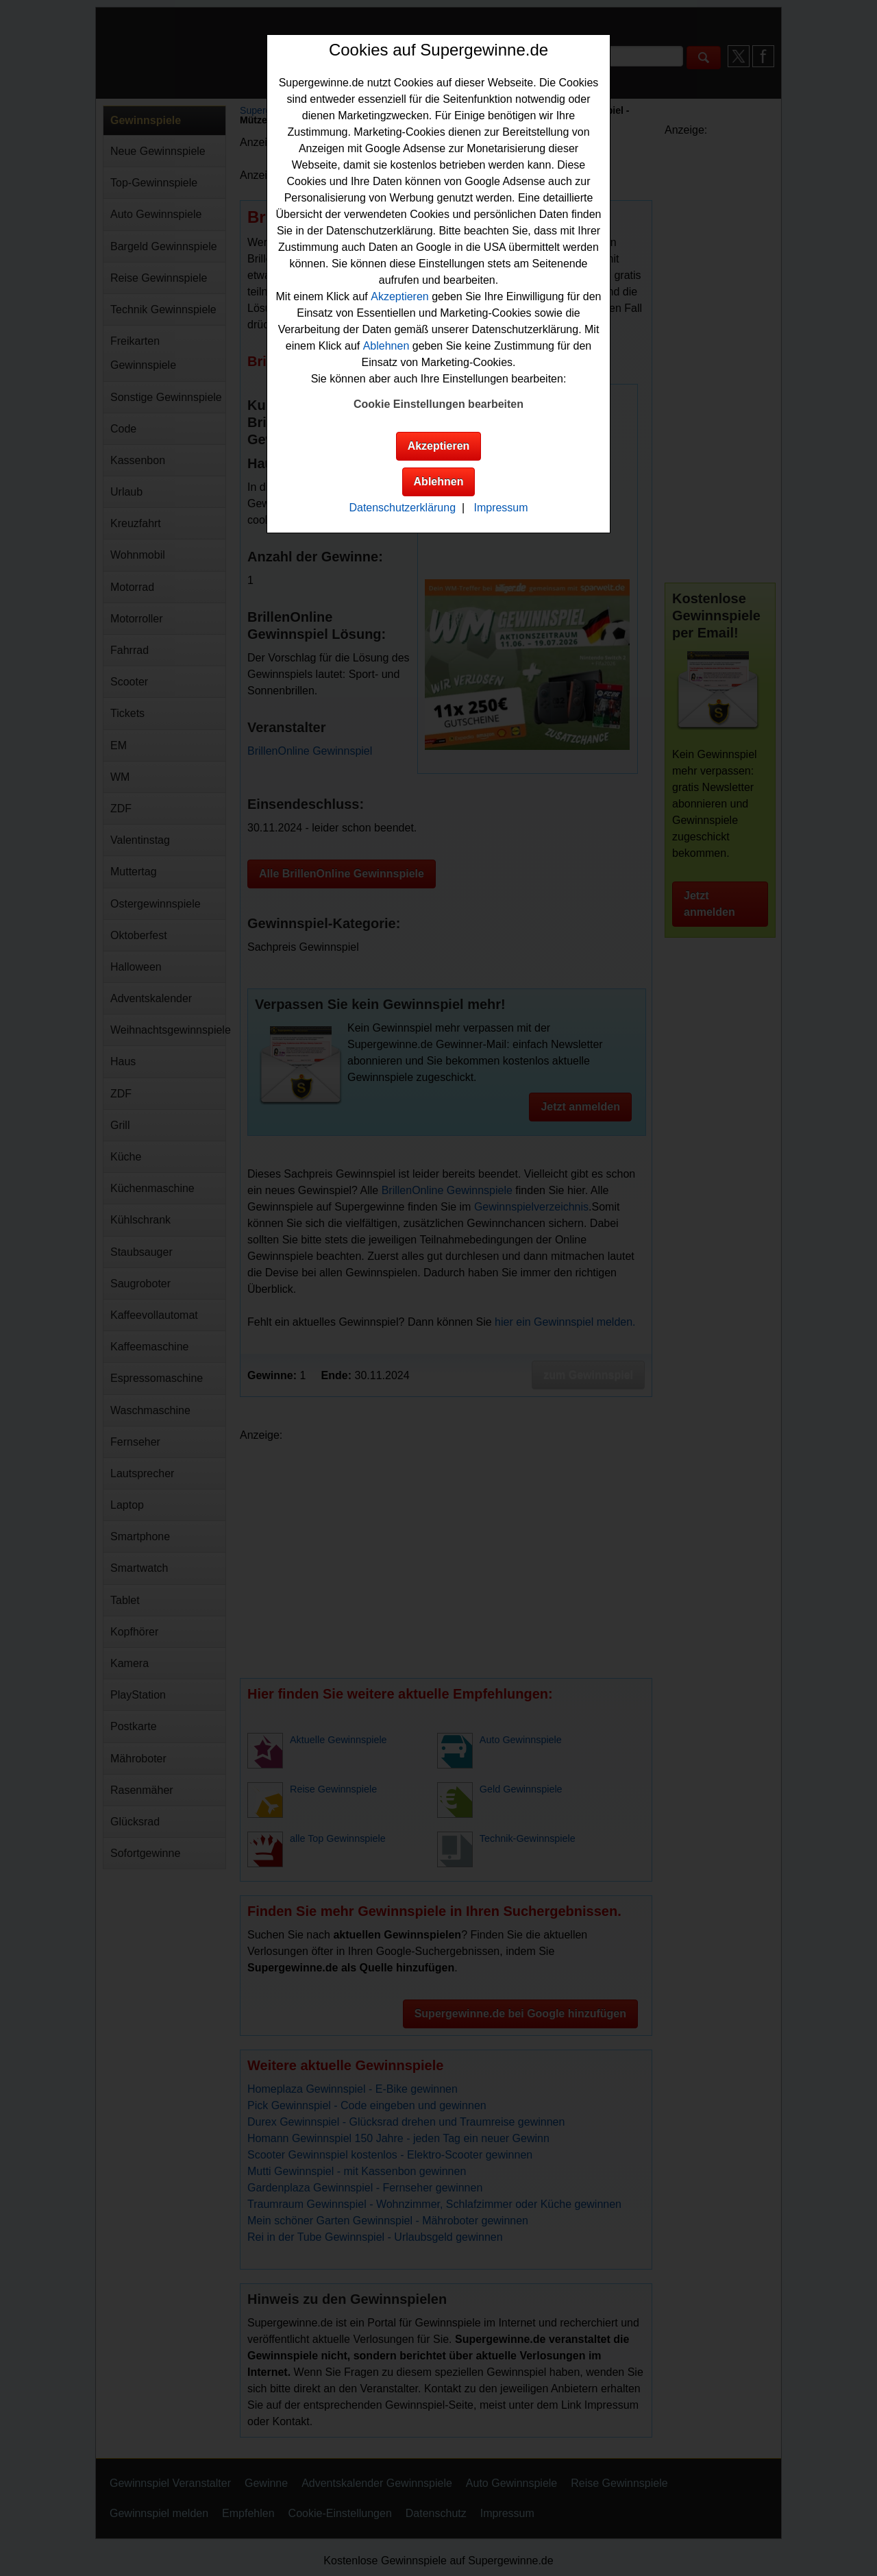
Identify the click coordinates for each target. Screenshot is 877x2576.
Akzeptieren (400, 296)
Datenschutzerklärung (402, 507)
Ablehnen (386, 346)
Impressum (500, 507)
